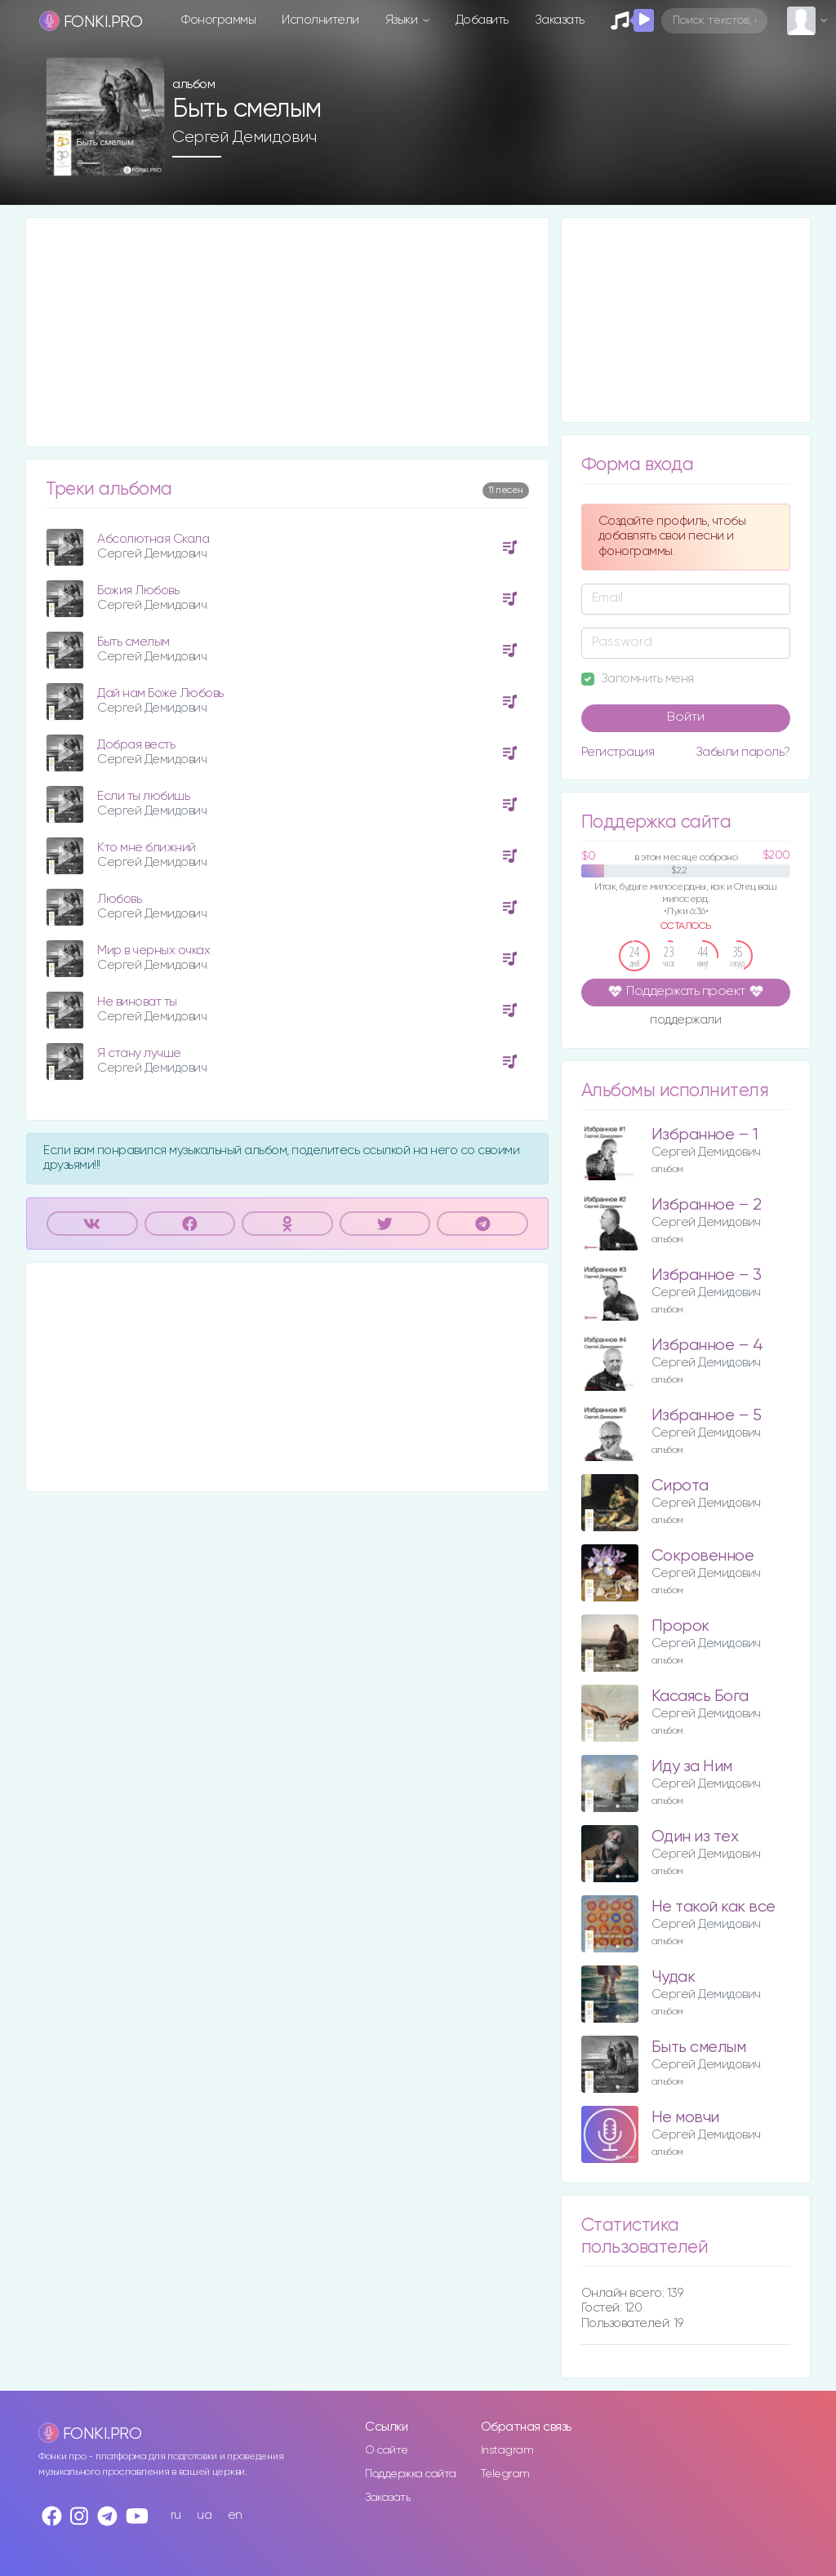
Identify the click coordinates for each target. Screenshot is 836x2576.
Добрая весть (136, 745)
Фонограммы (218, 20)
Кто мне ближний (146, 848)
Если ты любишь (143, 796)
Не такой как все (713, 1907)
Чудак (673, 1977)
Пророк (680, 1626)
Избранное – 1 (704, 1135)
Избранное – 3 (706, 1275)
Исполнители (320, 20)
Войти (686, 717)
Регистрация (618, 752)
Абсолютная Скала (153, 539)
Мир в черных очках (153, 950)
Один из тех (695, 1836)
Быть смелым (133, 642)
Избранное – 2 (706, 1205)
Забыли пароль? (743, 752)
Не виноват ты (137, 1002)
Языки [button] (402, 20)
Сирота (680, 1486)
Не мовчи (685, 2117)
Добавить (482, 20)
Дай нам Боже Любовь (160, 693)
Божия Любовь (138, 590)
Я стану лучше (139, 1053)
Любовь (119, 899)
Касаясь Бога (700, 1696)
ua (204, 2515)
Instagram (507, 2450)
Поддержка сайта (410, 2474)
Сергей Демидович (244, 137)
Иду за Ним (691, 1766)
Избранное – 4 (707, 1345)
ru (176, 2515)
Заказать (560, 20)
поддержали (685, 1021)
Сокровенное (702, 1556)
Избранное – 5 (706, 1415)
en (235, 2515)
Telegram (505, 2474)
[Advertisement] (287, 332)
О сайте (386, 2450)
